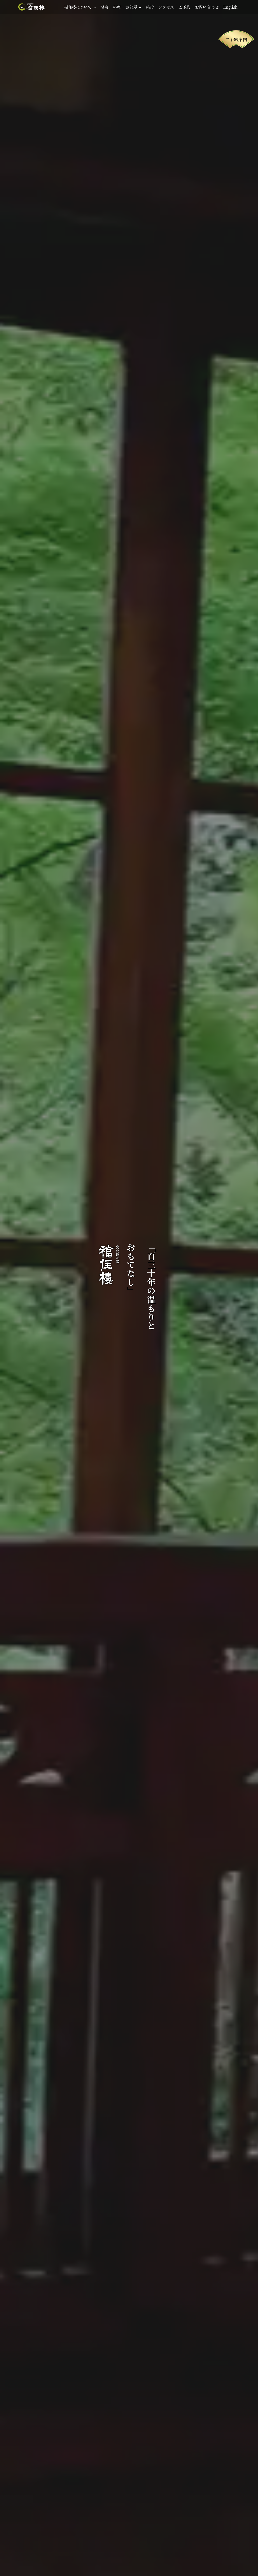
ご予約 (184, 7)
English (230, 7)
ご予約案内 (236, 39)
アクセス (166, 7)
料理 (117, 7)
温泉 (104, 7)
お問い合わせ (207, 7)
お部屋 (133, 7)
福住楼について (80, 7)
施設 (150, 7)
